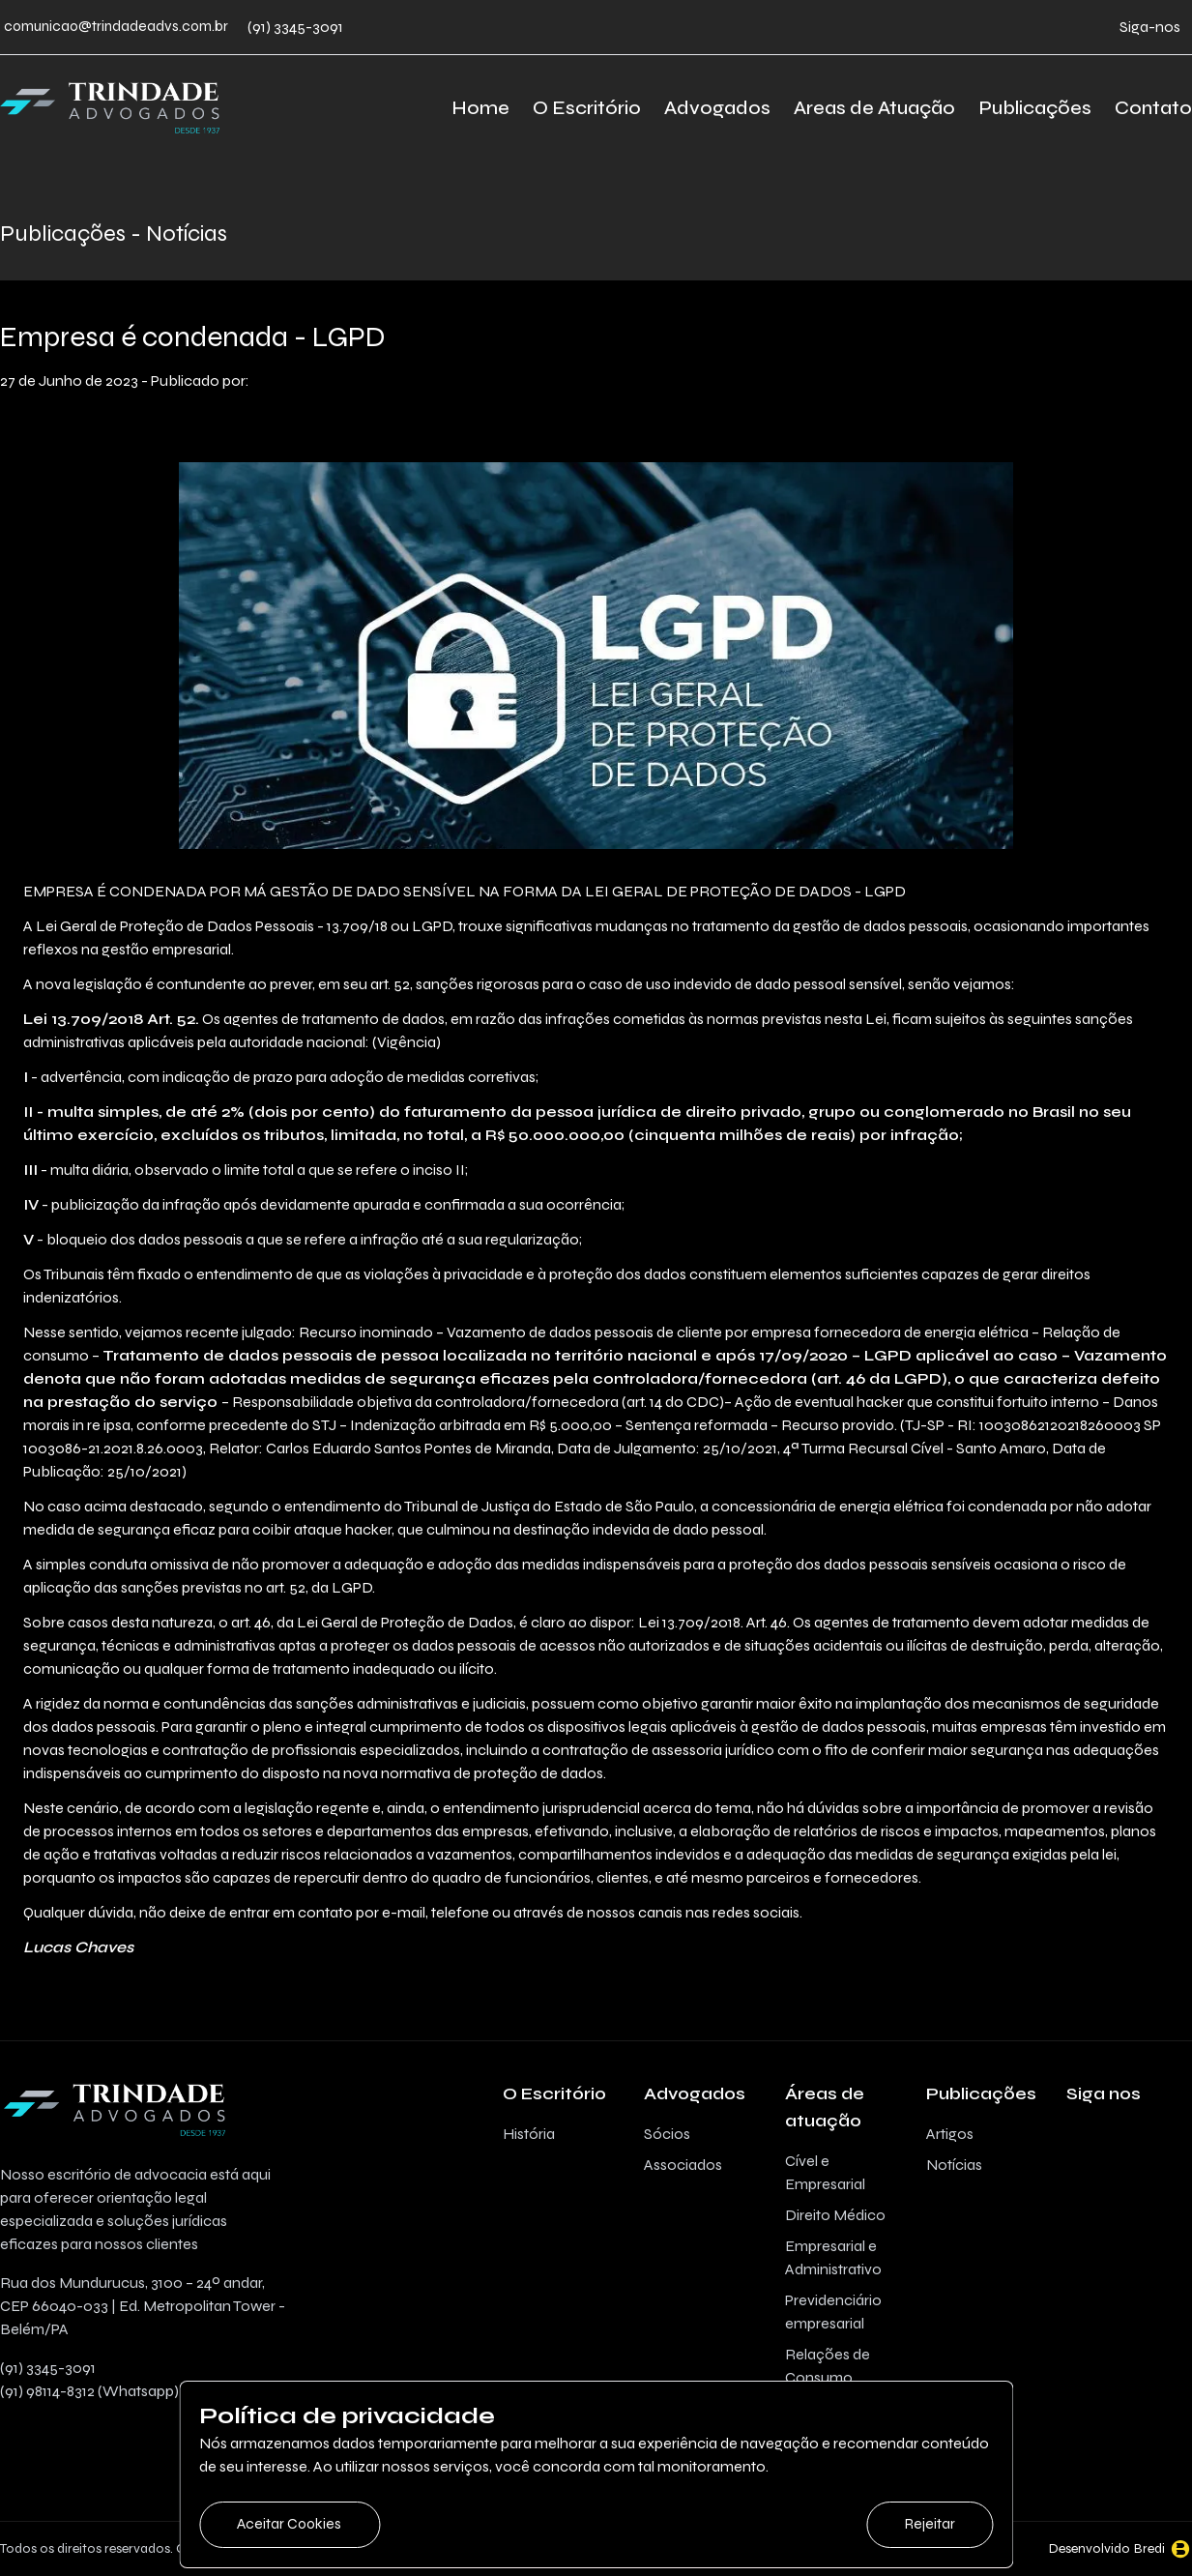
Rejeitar (927, 2523)
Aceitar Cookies (292, 2523)
